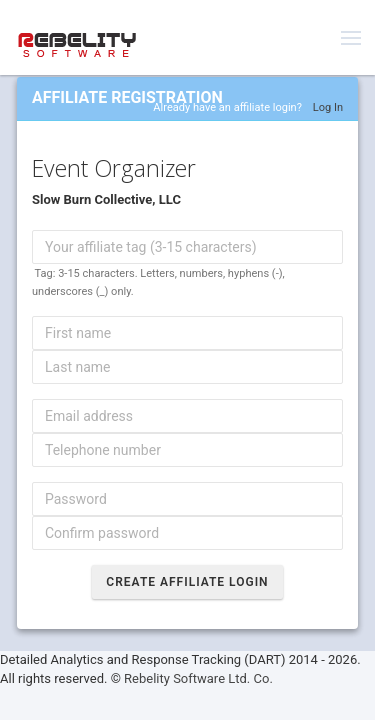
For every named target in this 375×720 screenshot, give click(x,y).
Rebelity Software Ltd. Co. (198, 678)
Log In (328, 107)
